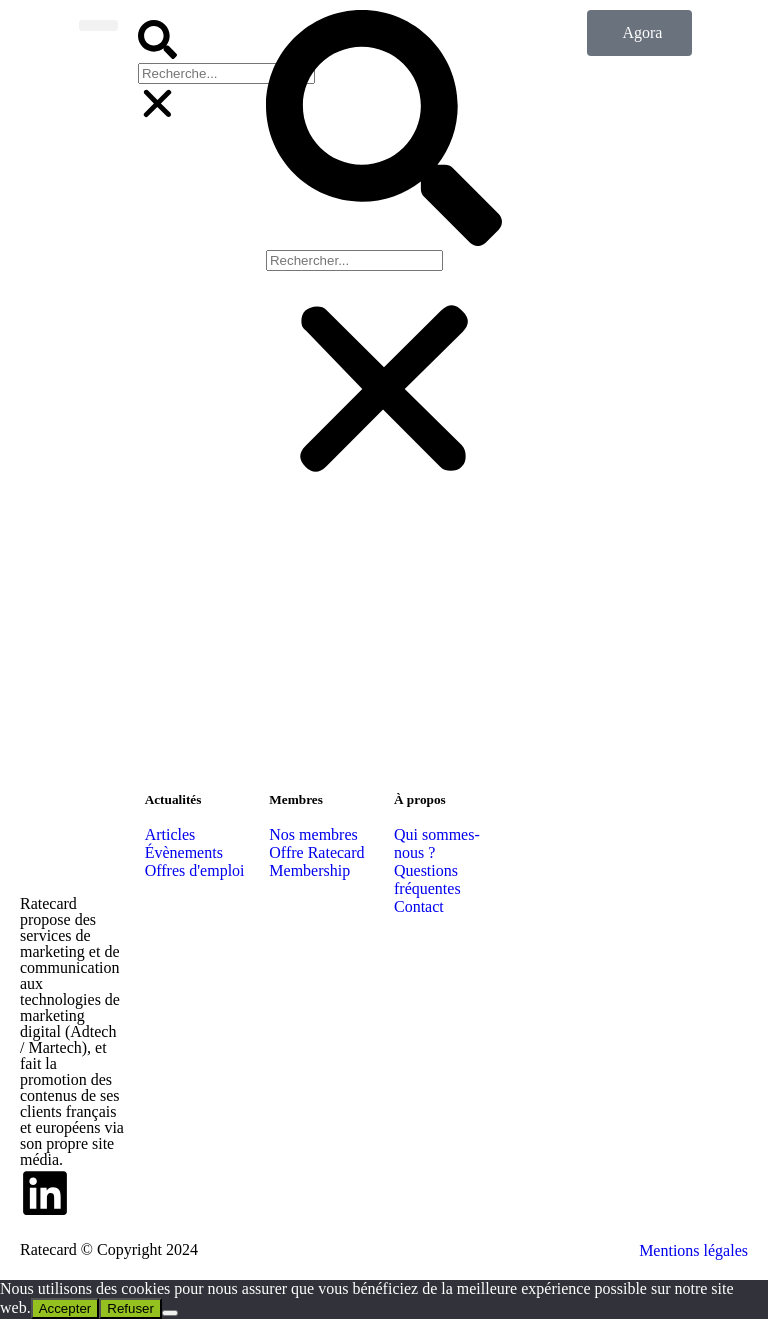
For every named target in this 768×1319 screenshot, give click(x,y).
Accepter (65, 1308)
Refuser (130, 1308)
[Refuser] (170, 1313)
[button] (157, 41)
